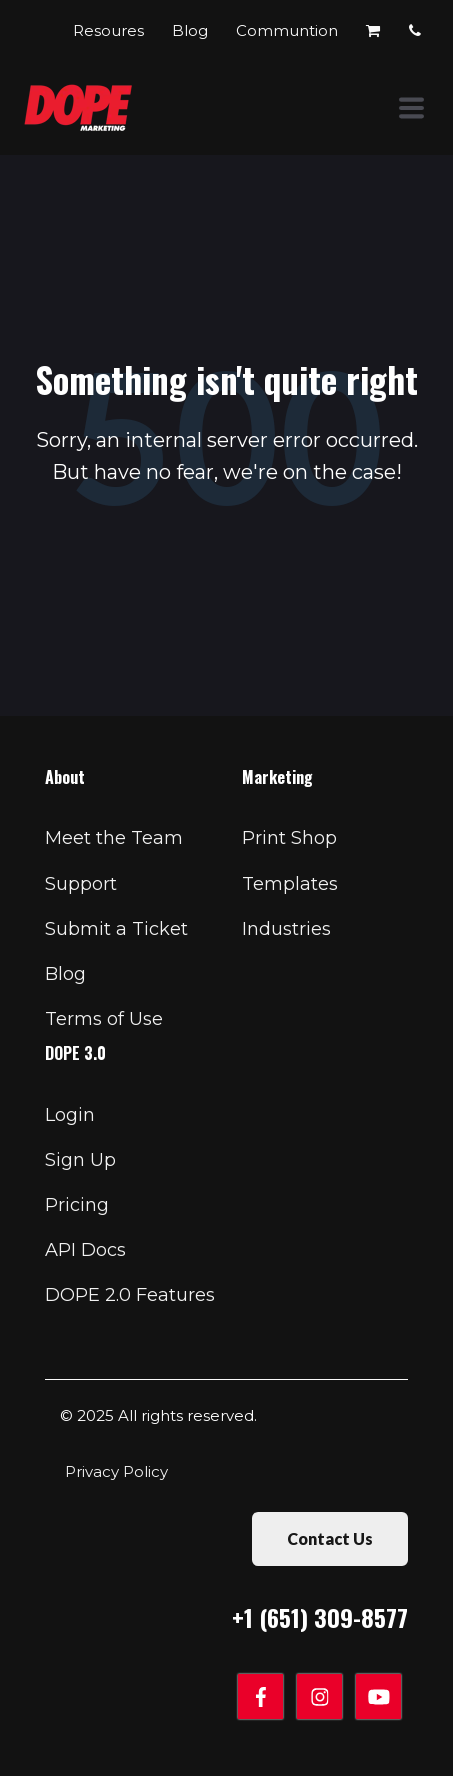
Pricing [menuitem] (77, 1205)
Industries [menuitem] (286, 929)
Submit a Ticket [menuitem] (116, 929)
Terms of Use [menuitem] (104, 1019)
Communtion (289, 30)
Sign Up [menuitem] (80, 1160)
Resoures (110, 30)
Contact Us (330, 1538)
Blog (192, 30)
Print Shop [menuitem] (289, 838)
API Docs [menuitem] (85, 1250)
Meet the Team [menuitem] (114, 838)
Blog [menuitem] (65, 974)
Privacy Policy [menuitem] (116, 1471)
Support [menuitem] (81, 884)
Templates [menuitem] (290, 884)
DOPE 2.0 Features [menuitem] (130, 1295)
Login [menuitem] (70, 1115)
